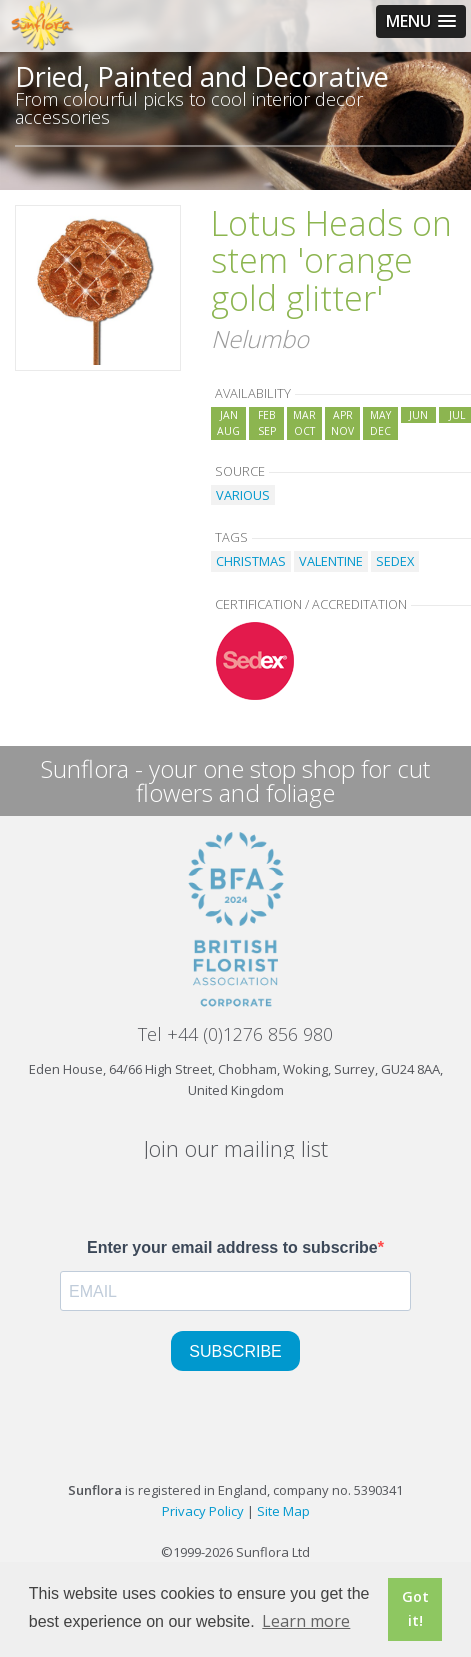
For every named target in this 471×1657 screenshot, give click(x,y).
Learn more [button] (306, 1621)
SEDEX (395, 561)
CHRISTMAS (251, 561)
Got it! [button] (415, 1608)
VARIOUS (243, 495)
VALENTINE (331, 561)
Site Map (283, 1511)
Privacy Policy (203, 1511)
